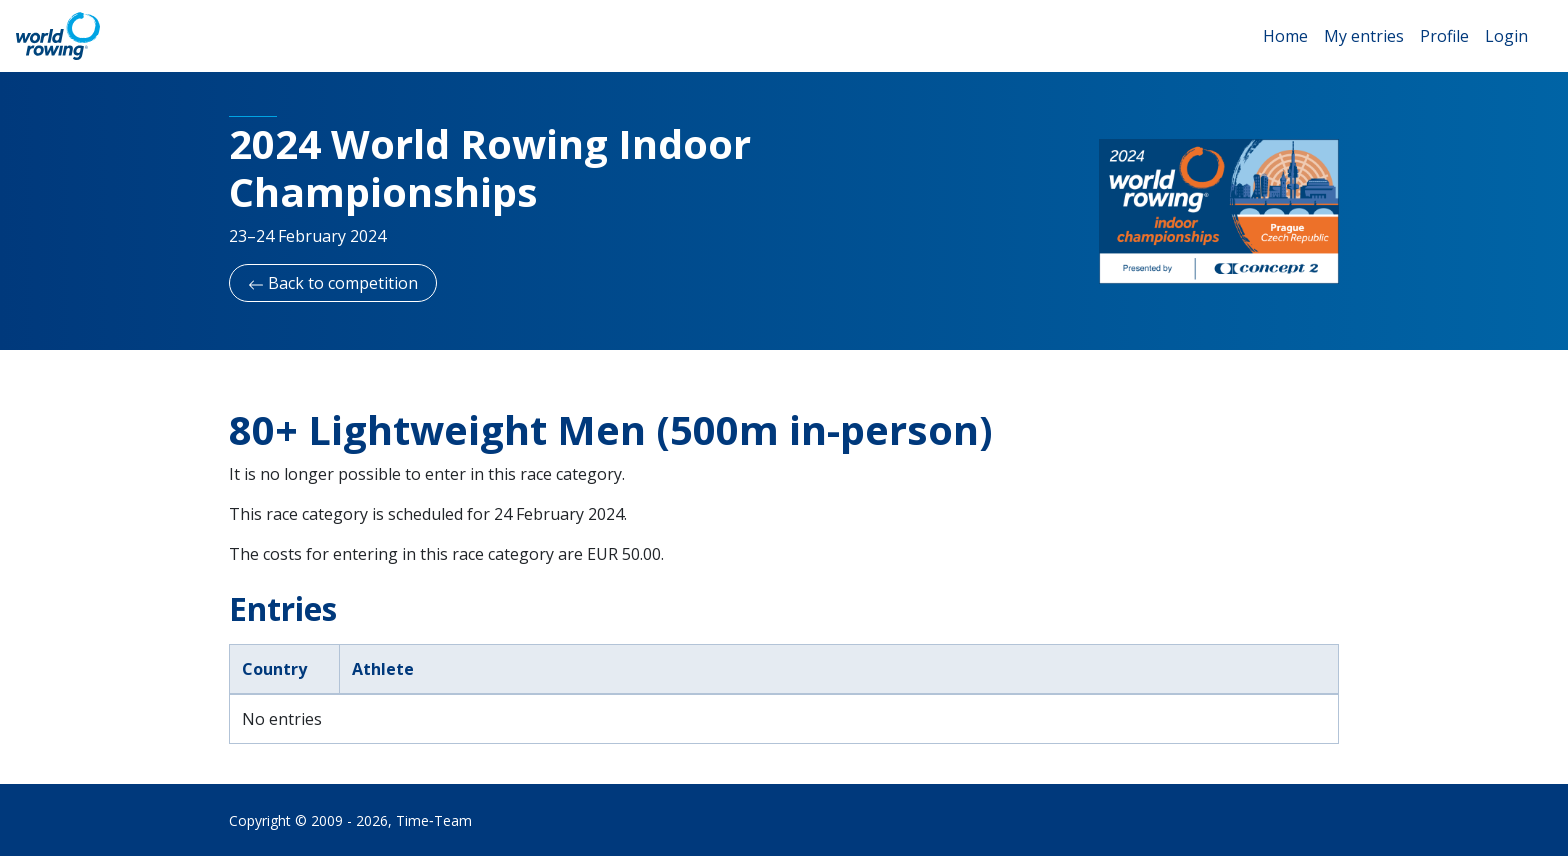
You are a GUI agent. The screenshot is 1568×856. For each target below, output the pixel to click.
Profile (1444, 36)
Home (1285, 36)
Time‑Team (434, 820)
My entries (1364, 36)
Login (1506, 36)
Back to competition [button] (333, 283)
